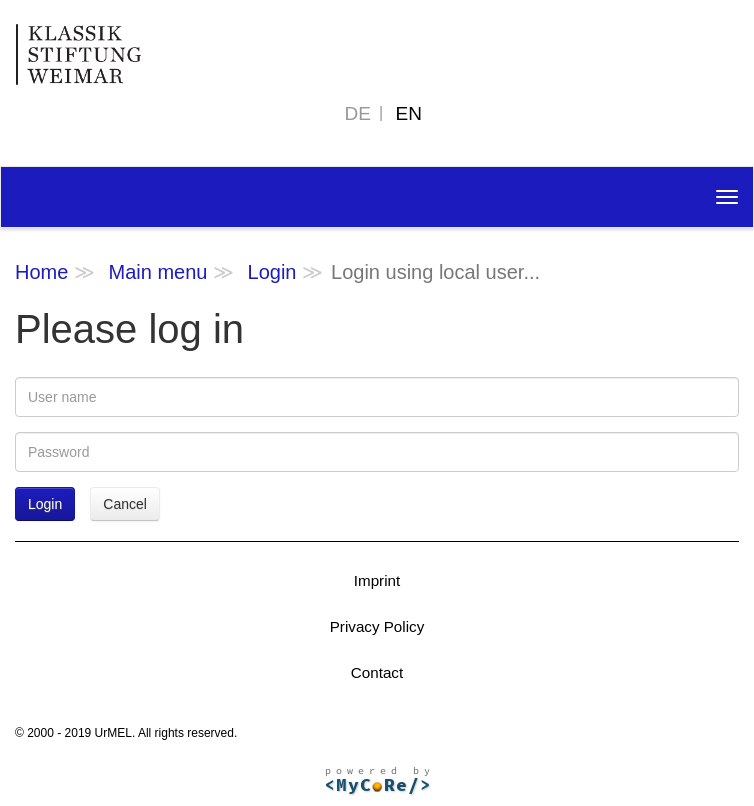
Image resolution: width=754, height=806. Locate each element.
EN (409, 113)
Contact (377, 672)
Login (272, 272)
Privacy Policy (377, 626)
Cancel (125, 504)
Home (41, 272)
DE (358, 113)
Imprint (377, 580)
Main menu (157, 272)
